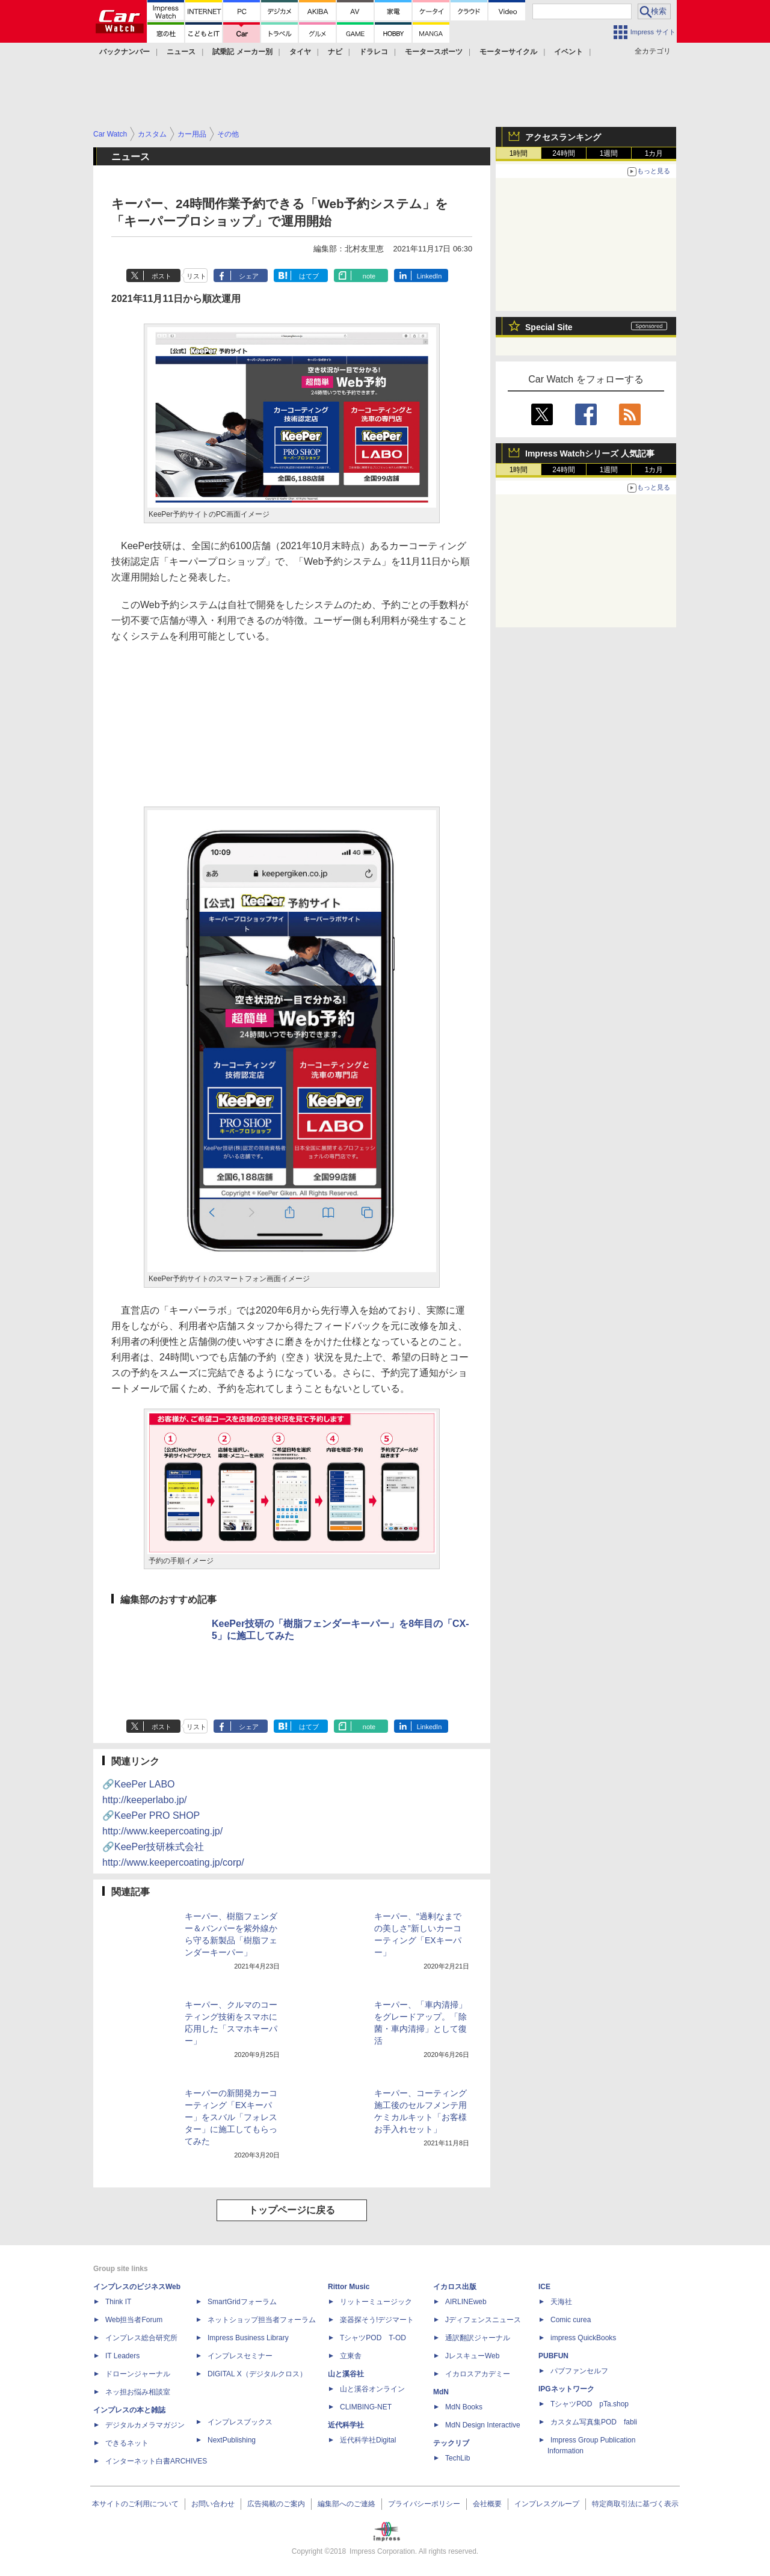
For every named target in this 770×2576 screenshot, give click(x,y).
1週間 (609, 153)
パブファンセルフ (579, 2371)
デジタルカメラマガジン (145, 2425)
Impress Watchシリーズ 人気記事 (589, 453)
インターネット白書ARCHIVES (156, 2461)
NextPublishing (232, 2440)
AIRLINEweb (466, 2302)
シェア (249, 276)
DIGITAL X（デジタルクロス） (257, 2374)
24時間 (563, 153)
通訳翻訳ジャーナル (477, 2338)
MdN (441, 2392)
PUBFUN (553, 2356)
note (369, 276)
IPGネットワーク (566, 2389)
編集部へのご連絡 (346, 2504)
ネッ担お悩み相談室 (137, 2392)
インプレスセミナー (240, 2356)
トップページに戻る (291, 2210)
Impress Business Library (248, 2338)
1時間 (519, 153)
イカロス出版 (454, 2286)
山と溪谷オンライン (372, 2389)
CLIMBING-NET (366, 2407)
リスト (196, 276)
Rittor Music (348, 2286)
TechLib (457, 2458)
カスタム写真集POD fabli (593, 2422)
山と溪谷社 (346, 2374)
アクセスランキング (563, 137)
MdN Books (463, 2407)
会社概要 (487, 2504)
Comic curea (570, 2320)
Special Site (549, 327)
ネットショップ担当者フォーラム (262, 2320)
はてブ (309, 276)
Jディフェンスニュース (483, 2320)
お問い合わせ (213, 2504)
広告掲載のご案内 (276, 2504)
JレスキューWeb (472, 2356)
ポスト (161, 276)
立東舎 (351, 2356)
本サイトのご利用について (135, 2504)
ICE (544, 2286)
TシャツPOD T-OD (373, 2338)
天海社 (561, 2302)
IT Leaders (122, 2356)
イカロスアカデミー (477, 2374)
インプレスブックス (240, 2422)
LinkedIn (429, 276)
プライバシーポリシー (424, 2504)
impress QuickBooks (583, 2338)
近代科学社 (346, 2425)
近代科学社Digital (368, 2440)
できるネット (127, 2443)
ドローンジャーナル (137, 2374)
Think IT (118, 2302)
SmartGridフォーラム (242, 2302)
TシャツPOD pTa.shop (589, 2404)
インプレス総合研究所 (141, 2338)
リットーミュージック (376, 2302)
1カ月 (654, 153)
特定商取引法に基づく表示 (635, 2504)
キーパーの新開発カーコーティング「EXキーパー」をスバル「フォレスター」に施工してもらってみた (231, 2117)
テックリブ (451, 2443)
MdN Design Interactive (482, 2425)
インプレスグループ (546, 2504)
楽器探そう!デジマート (377, 2320)
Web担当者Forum (133, 2320)
